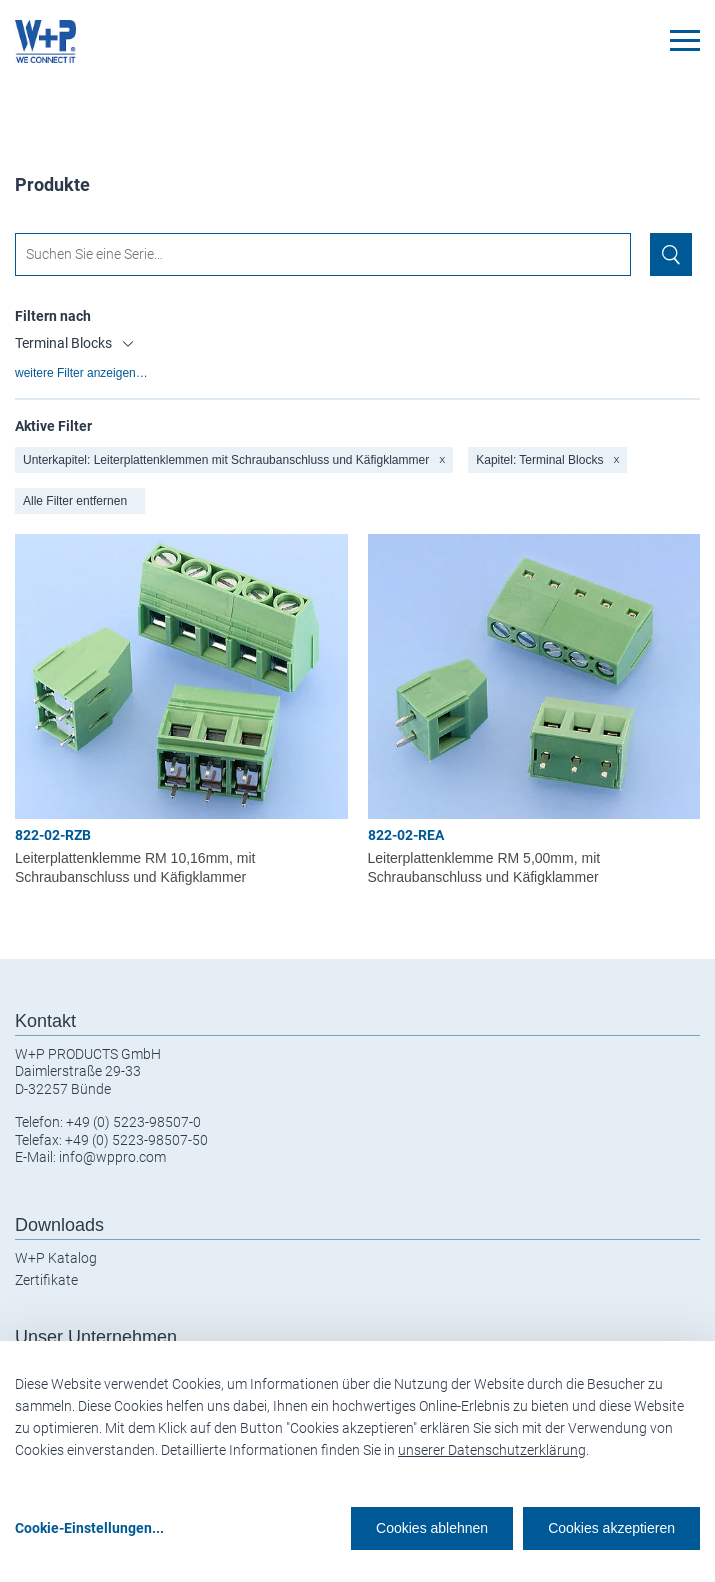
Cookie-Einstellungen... (89, 1528)
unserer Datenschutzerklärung (492, 1450)
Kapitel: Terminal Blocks (547, 460)
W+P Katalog (56, 1258)
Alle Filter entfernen (75, 501)
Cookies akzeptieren (611, 1528)
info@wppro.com (112, 1157)
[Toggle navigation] (685, 40)
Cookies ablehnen (432, 1528)
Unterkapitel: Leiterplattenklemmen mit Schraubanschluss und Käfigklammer (234, 460)
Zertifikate (46, 1280)
